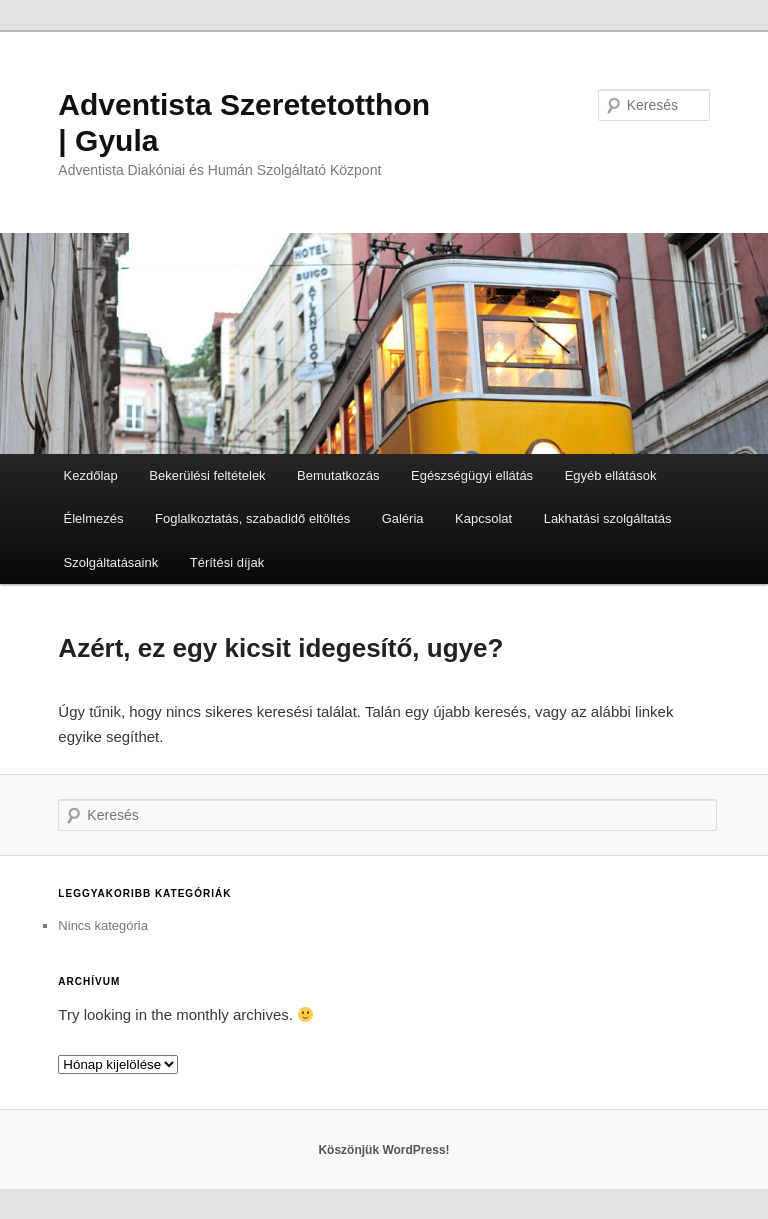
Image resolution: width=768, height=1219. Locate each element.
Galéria (403, 518)
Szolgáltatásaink (111, 562)
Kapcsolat (483, 518)
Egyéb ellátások (611, 475)
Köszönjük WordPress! (383, 1150)
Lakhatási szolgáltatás (608, 518)
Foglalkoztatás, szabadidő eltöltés (252, 518)
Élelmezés (94, 518)
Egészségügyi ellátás (472, 475)
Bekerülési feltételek (207, 475)
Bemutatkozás (338, 475)
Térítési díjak (227, 562)
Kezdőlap (91, 475)
